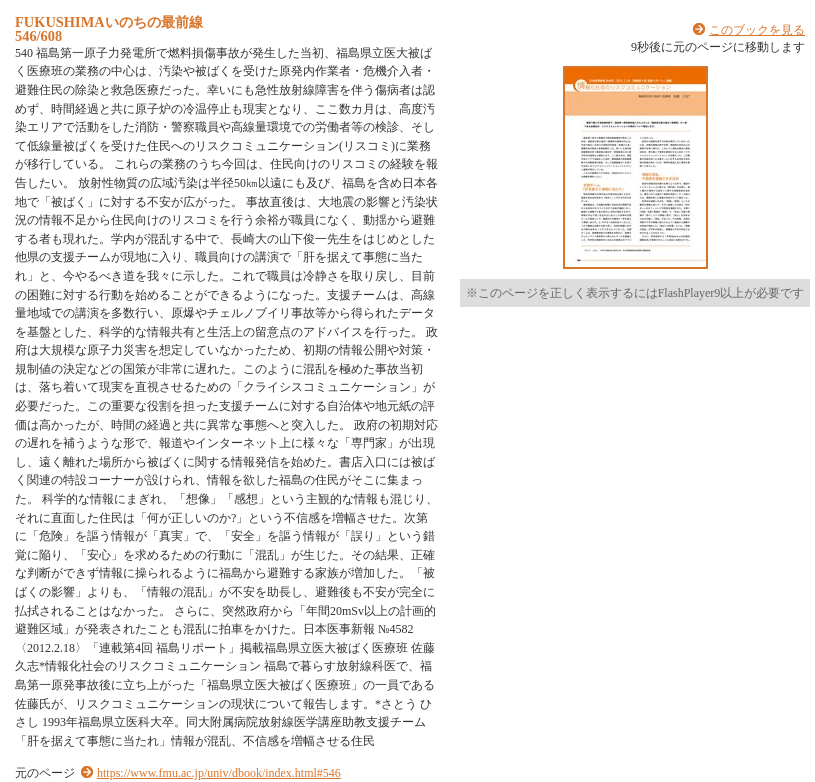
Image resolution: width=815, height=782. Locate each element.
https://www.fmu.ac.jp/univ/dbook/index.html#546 (219, 773)
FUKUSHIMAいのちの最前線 (109, 22)
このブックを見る (757, 30)
